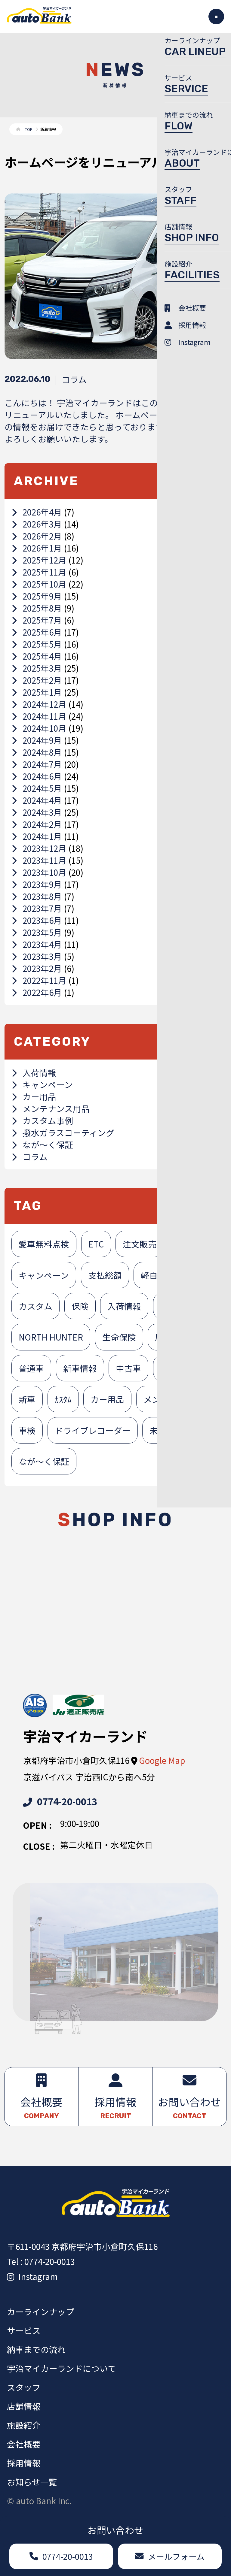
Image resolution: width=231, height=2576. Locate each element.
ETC (96, 1244)
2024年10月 (38, 728)
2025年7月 (36, 620)
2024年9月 (36, 740)
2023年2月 (36, 968)
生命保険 (119, 1337)
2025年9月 (36, 596)
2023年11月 (38, 860)
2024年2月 (36, 824)
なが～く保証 (42, 1144)
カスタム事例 (42, 1120)
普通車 (31, 1368)
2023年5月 (36, 932)
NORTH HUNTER (51, 1337)
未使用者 (177, 1368)
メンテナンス (168, 1399)
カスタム (35, 1306)
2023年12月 (38, 848)
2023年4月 (36, 944)
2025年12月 (38, 560)
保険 (80, 1306)
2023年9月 (36, 884)
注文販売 (139, 1244)
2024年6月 (36, 776)
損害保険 (177, 1306)
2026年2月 (36, 536)
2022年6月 (36, 992)
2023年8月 (36, 896)
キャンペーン (42, 1084)
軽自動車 (157, 1275)
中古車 (128, 1368)
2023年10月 (38, 872)
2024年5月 (36, 788)
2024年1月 (36, 836)
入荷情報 (33, 1072)
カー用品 (33, 1096)
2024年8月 (36, 752)
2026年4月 (36, 512)
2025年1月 (36, 692)
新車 (27, 1399)
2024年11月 (38, 716)
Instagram (32, 2276)
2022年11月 (38, 980)
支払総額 (105, 1275)
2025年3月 (36, 668)
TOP (28, 129)
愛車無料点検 (44, 1244)
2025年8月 (36, 608)
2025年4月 (36, 656)
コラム (29, 1156)
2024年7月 (36, 764)
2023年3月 (36, 956)
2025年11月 (38, 572)
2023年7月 (36, 908)
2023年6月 (36, 920)
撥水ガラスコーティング (62, 1132)
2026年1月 (36, 548)
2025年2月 (36, 680)
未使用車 (166, 1430)
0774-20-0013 (60, 1801)
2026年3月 (36, 524)
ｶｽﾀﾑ (63, 1399)
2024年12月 (38, 704)
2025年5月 (36, 644)
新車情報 (80, 1368)
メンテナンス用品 (50, 1108)
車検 (27, 1430)
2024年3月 (36, 812)
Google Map (162, 1760)
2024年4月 (36, 800)
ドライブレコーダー (93, 1430)
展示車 (167, 1337)
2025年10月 (38, 584)
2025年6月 (36, 632)
